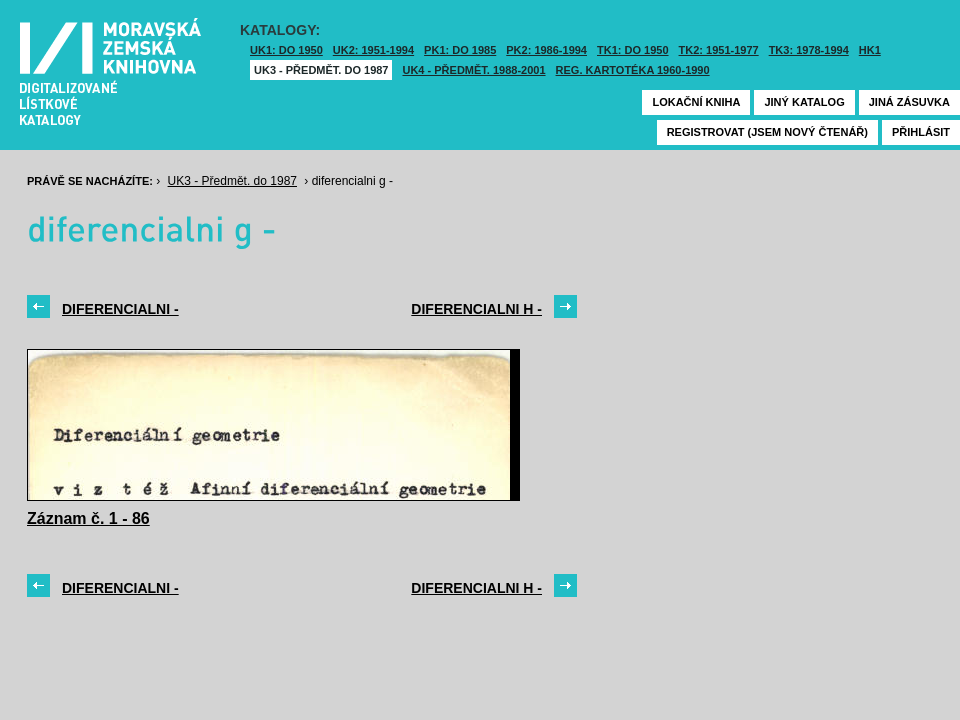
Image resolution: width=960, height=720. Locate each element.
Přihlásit (921, 132)
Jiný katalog (804, 102)
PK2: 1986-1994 (546, 50)
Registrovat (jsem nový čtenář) (767, 132)
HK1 (870, 50)
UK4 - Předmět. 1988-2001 (473, 70)
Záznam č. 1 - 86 (88, 518)
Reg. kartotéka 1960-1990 (633, 70)
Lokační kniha (696, 102)
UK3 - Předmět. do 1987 (321, 70)
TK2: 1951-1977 (719, 50)
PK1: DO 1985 (460, 50)
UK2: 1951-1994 (373, 50)
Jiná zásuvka (909, 102)
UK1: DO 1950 (286, 50)
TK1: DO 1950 (633, 50)
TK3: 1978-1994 (809, 50)
